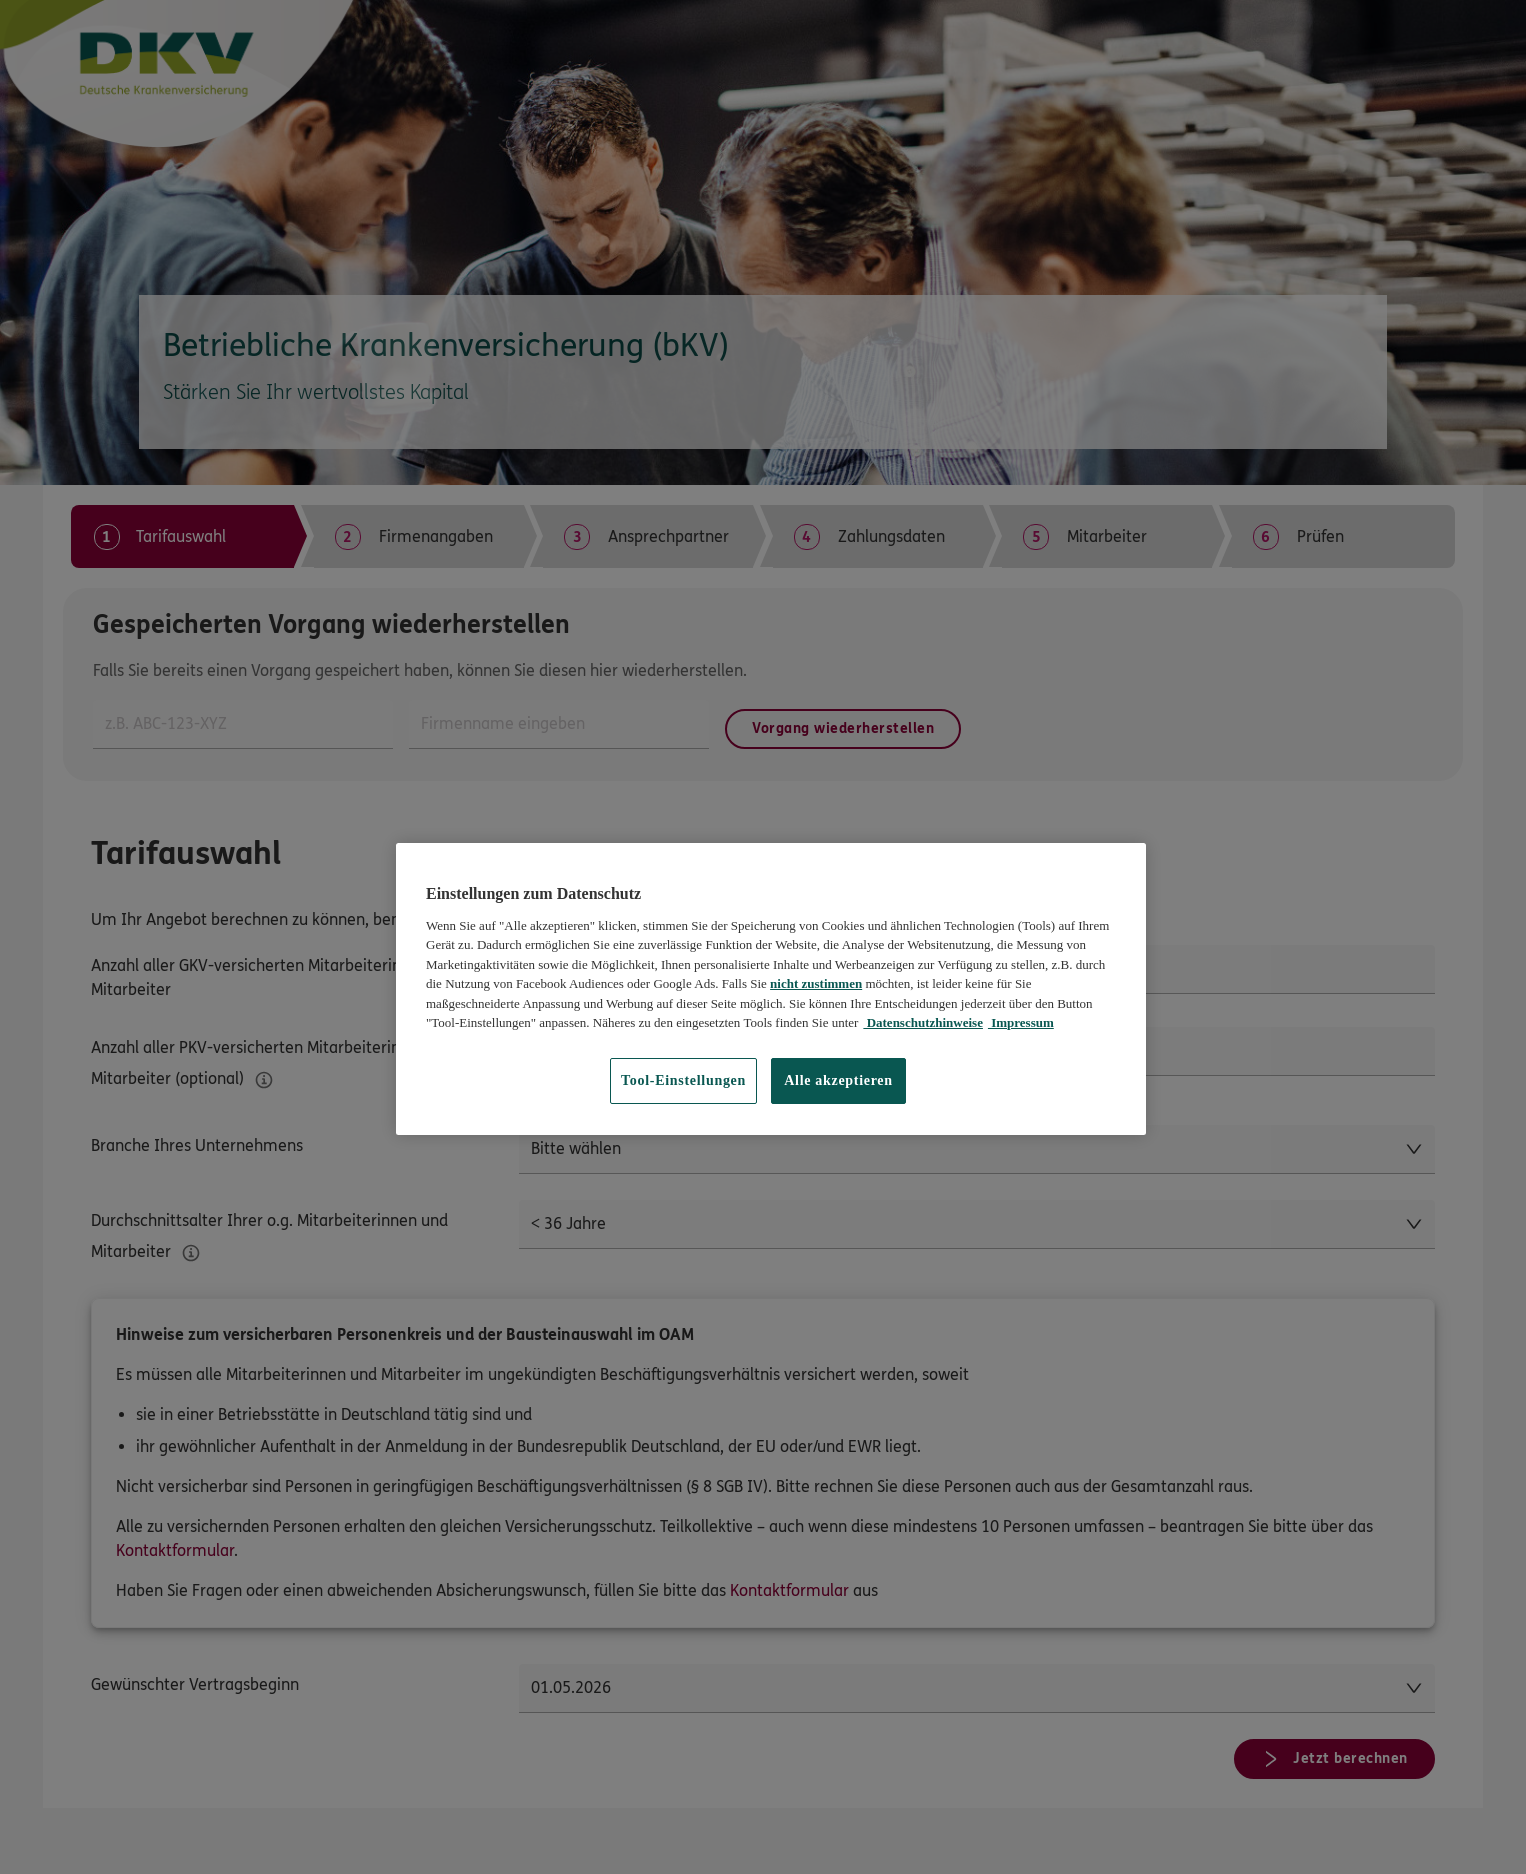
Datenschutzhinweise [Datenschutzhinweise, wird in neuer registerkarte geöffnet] (923, 1022)
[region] (771, 988)
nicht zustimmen (816, 983)
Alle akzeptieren (838, 1080)
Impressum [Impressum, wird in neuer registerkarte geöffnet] (1021, 1022)
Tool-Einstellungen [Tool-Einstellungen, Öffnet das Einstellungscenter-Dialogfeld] (683, 1080)
